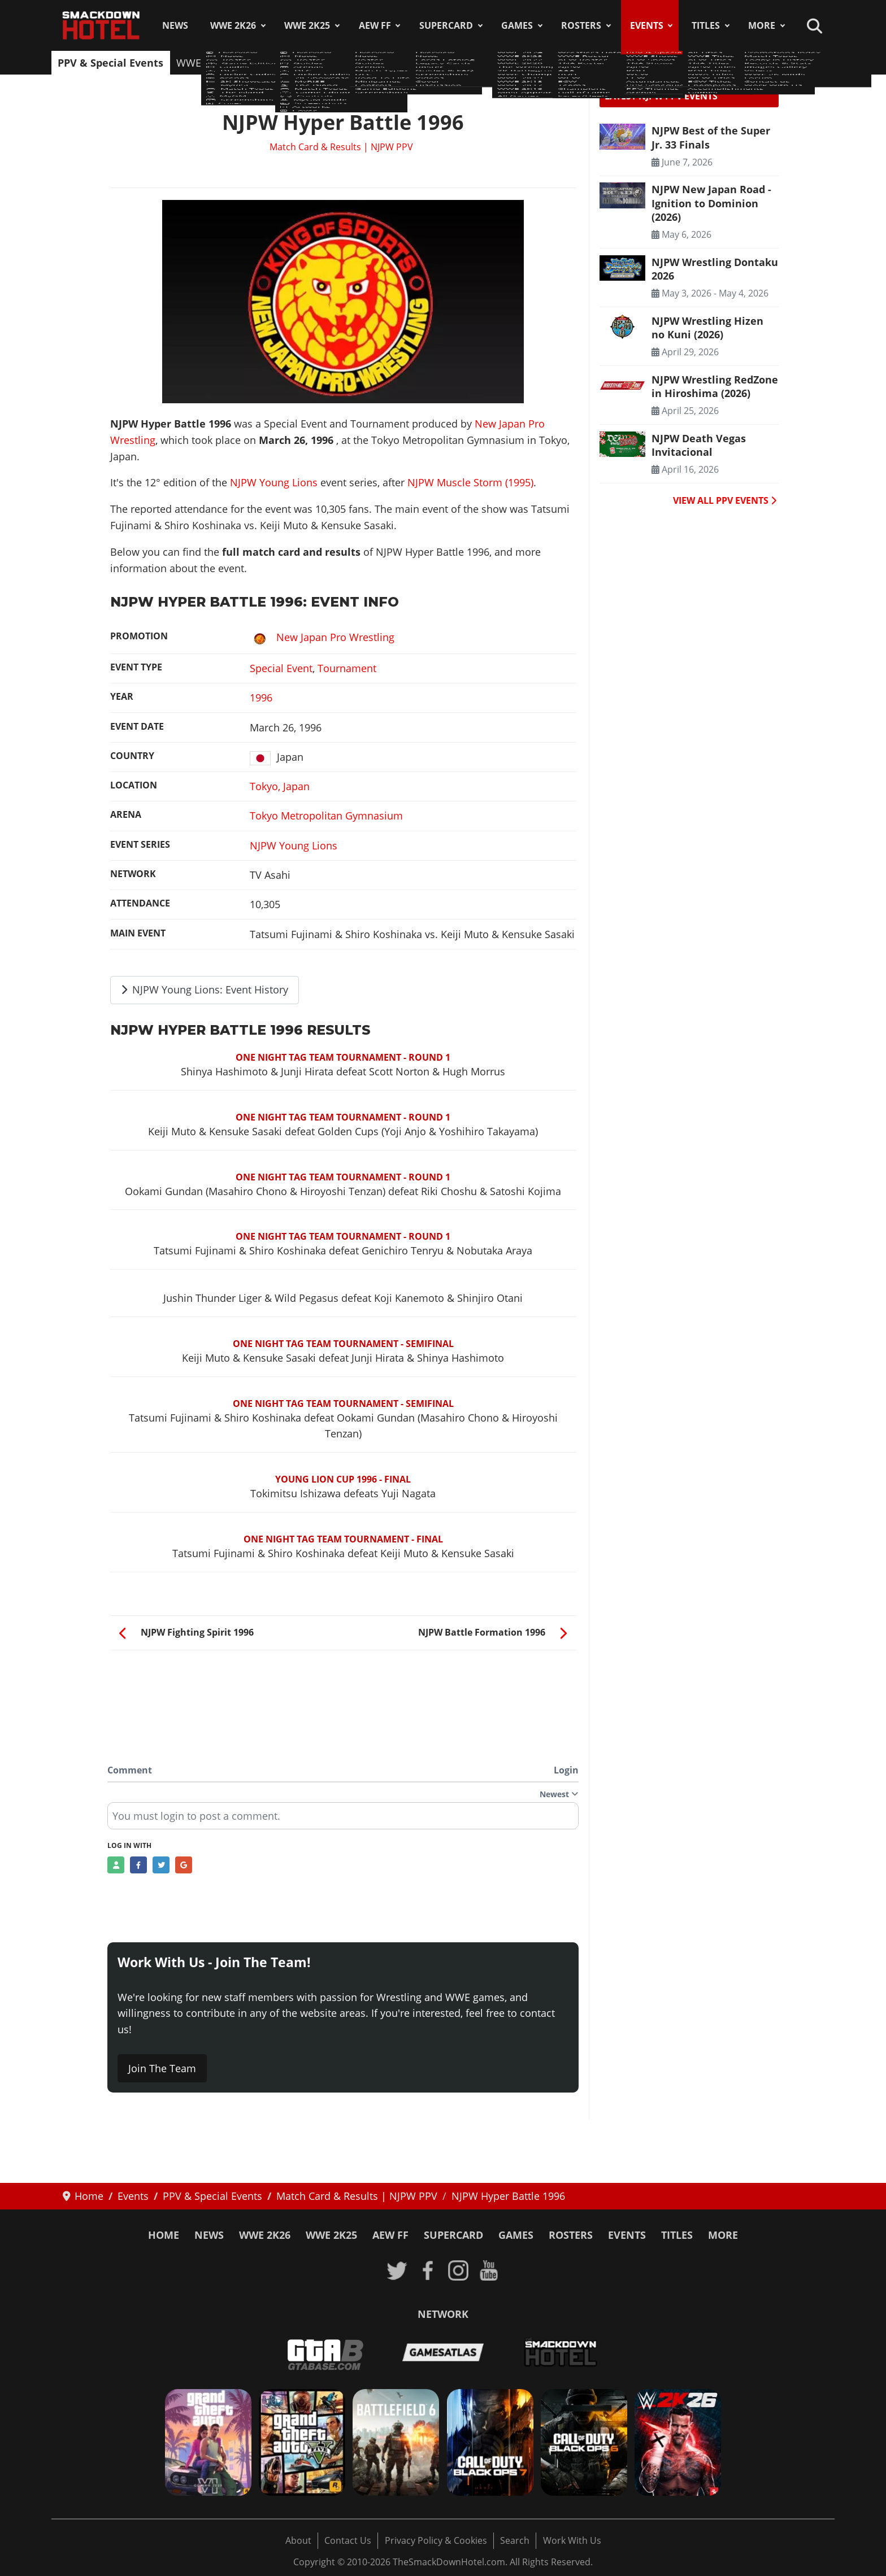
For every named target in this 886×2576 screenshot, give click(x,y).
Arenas (765, 62)
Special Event (281, 668)
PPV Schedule (632, 62)
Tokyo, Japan (280, 786)
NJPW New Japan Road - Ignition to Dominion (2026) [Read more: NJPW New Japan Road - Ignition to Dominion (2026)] (711, 203)
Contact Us (347, 2540)
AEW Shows (275, 62)
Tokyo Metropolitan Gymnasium (326, 815)
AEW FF (375, 25)
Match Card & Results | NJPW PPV (341, 147)
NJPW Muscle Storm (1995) (470, 482)
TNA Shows (343, 62)
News (175, 25)
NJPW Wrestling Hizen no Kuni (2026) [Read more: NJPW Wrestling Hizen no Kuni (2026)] (707, 327)
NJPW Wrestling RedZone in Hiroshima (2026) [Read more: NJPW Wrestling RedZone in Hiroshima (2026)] (715, 386)
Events (646, 25)
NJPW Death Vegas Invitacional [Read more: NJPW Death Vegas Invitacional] (699, 445)
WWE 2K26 (233, 25)
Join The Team (162, 2068)
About (298, 2540)
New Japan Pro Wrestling (322, 637)
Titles (706, 25)
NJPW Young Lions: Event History (205, 989)
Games (517, 25)
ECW (504, 62)
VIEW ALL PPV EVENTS (724, 500)
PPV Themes (706, 62)
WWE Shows (205, 62)
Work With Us (572, 2540)
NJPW (395, 62)
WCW (468, 62)
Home (163, 2235)
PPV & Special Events (110, 62)
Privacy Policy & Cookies (436, 2540)
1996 (261, 697)
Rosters (581, 25)
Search (514, 2540)
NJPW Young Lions (274, 482)
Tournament (347, 668)
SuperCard (446, 25)
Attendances (557, 62)
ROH (432, 62)
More (761, 25)
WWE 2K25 (307, 25)
